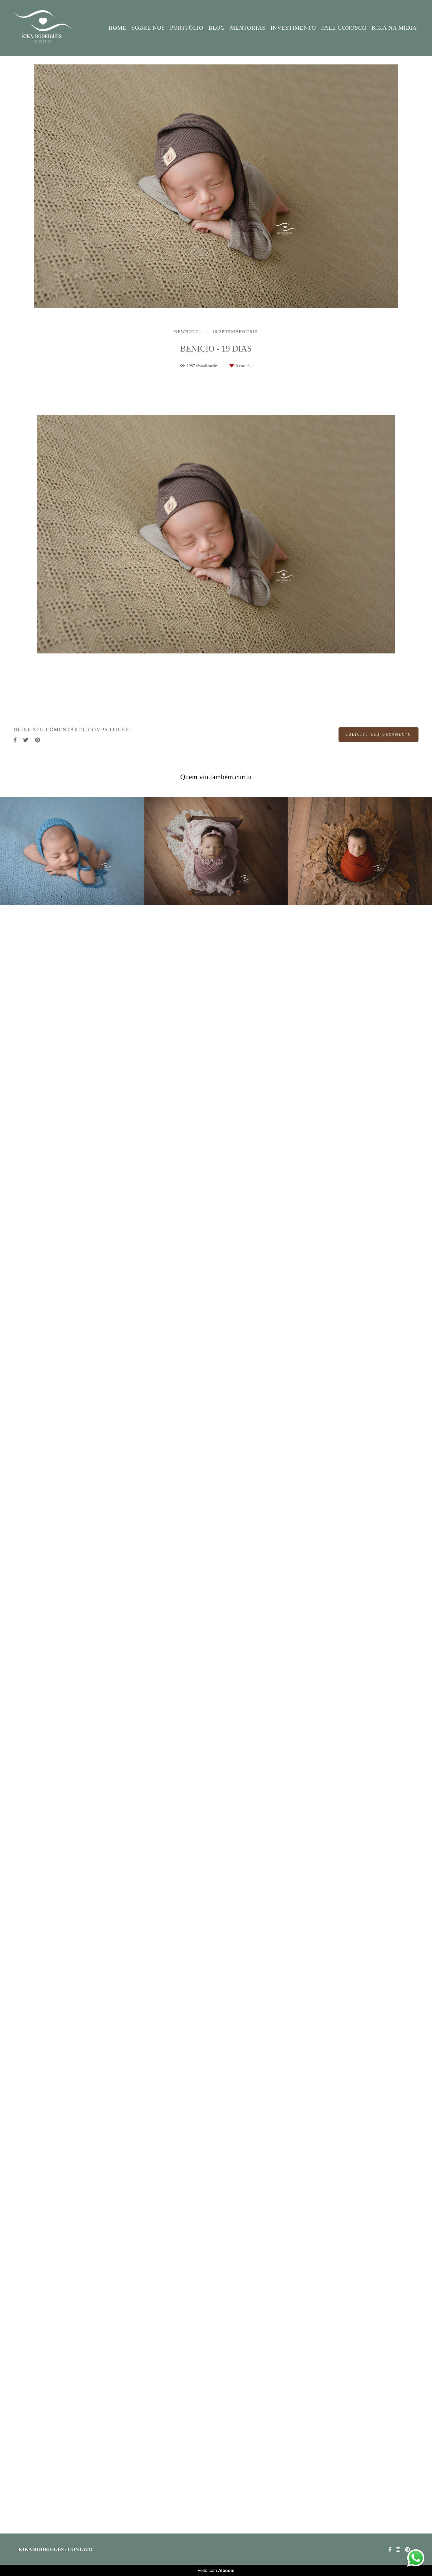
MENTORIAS (247, 28)
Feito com (215, 2570)
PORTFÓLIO (187, 28)
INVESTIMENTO (293, 28)
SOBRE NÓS (148, 28)
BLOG (216, 28)
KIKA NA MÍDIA (394, 28)
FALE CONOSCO (344, 28)
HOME (118, 28)
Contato (80, 2549)
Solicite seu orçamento (378, 734)
